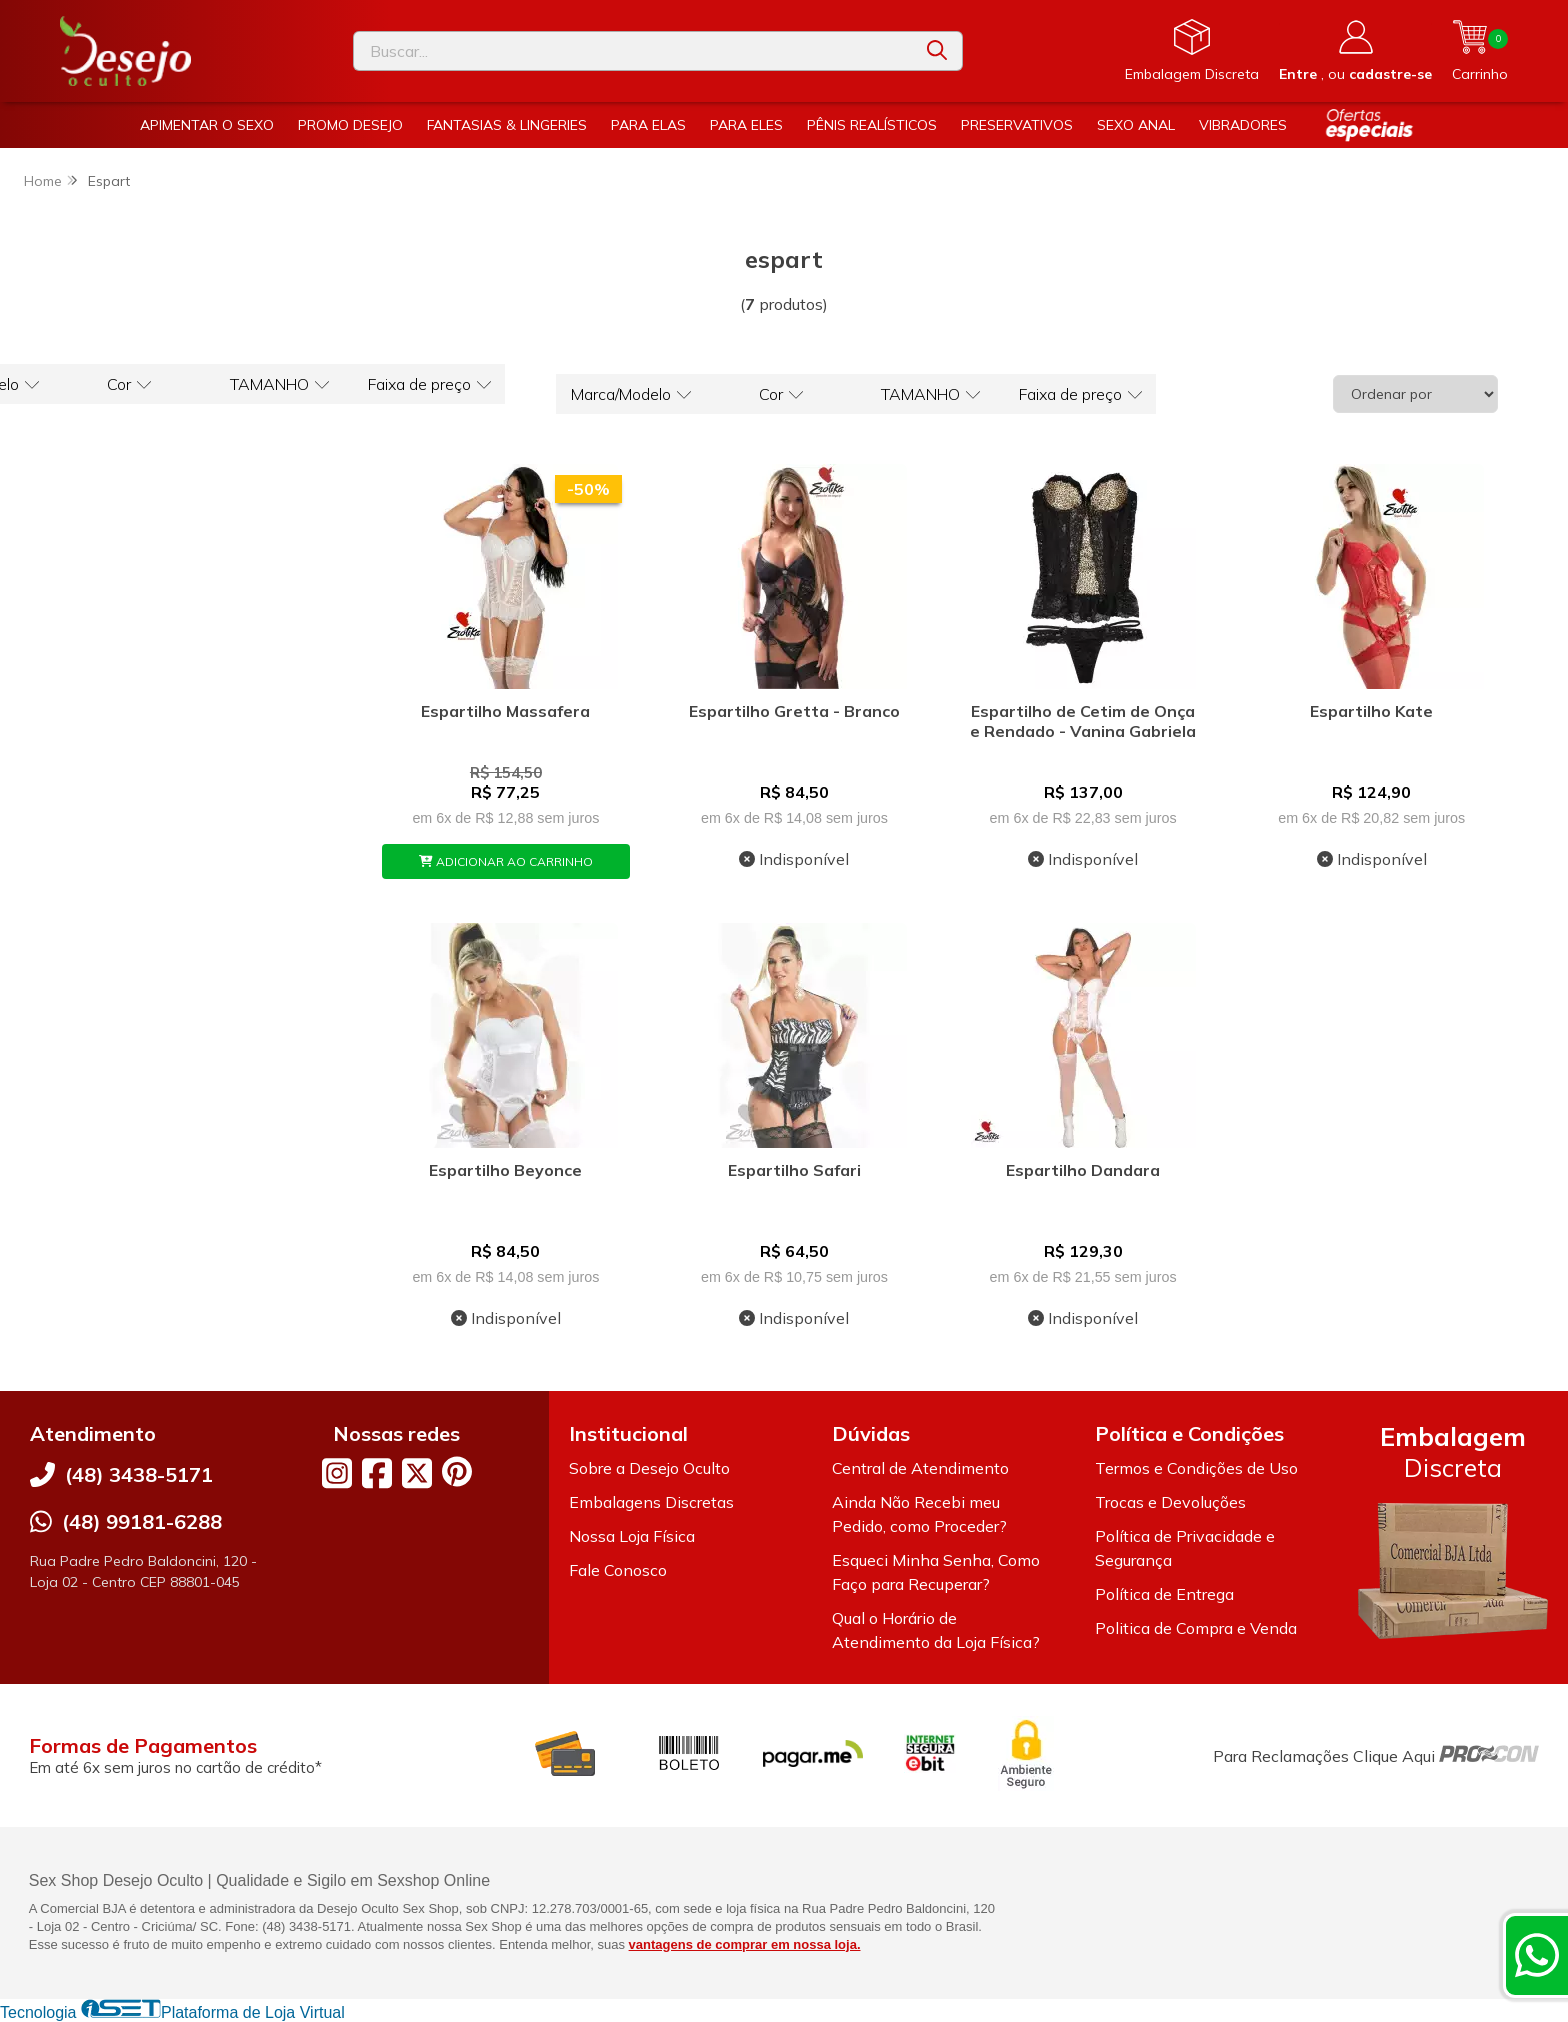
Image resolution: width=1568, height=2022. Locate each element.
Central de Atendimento (920, 1468)
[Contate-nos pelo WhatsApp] (1537, 1955)
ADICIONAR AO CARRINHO (506, 861)
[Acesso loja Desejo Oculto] (1355, 51)
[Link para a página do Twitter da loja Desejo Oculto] (417, 1473)
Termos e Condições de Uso (1196, 1468)
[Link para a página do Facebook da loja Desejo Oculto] (377, 1473)
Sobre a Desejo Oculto (649, 1468)
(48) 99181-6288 (142, 1521)
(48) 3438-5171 (139, 1474)
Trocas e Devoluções (1170, 1502)
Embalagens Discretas (651, 1502)
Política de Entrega (1164, 1594)
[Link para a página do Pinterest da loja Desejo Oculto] (457, 1471)
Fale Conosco (618, 1570)
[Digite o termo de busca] (633, 51)
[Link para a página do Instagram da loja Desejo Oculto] (337, 1473)
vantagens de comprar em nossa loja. (745, 1944)
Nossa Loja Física (632, 1536)
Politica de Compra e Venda (1196, 1628)
